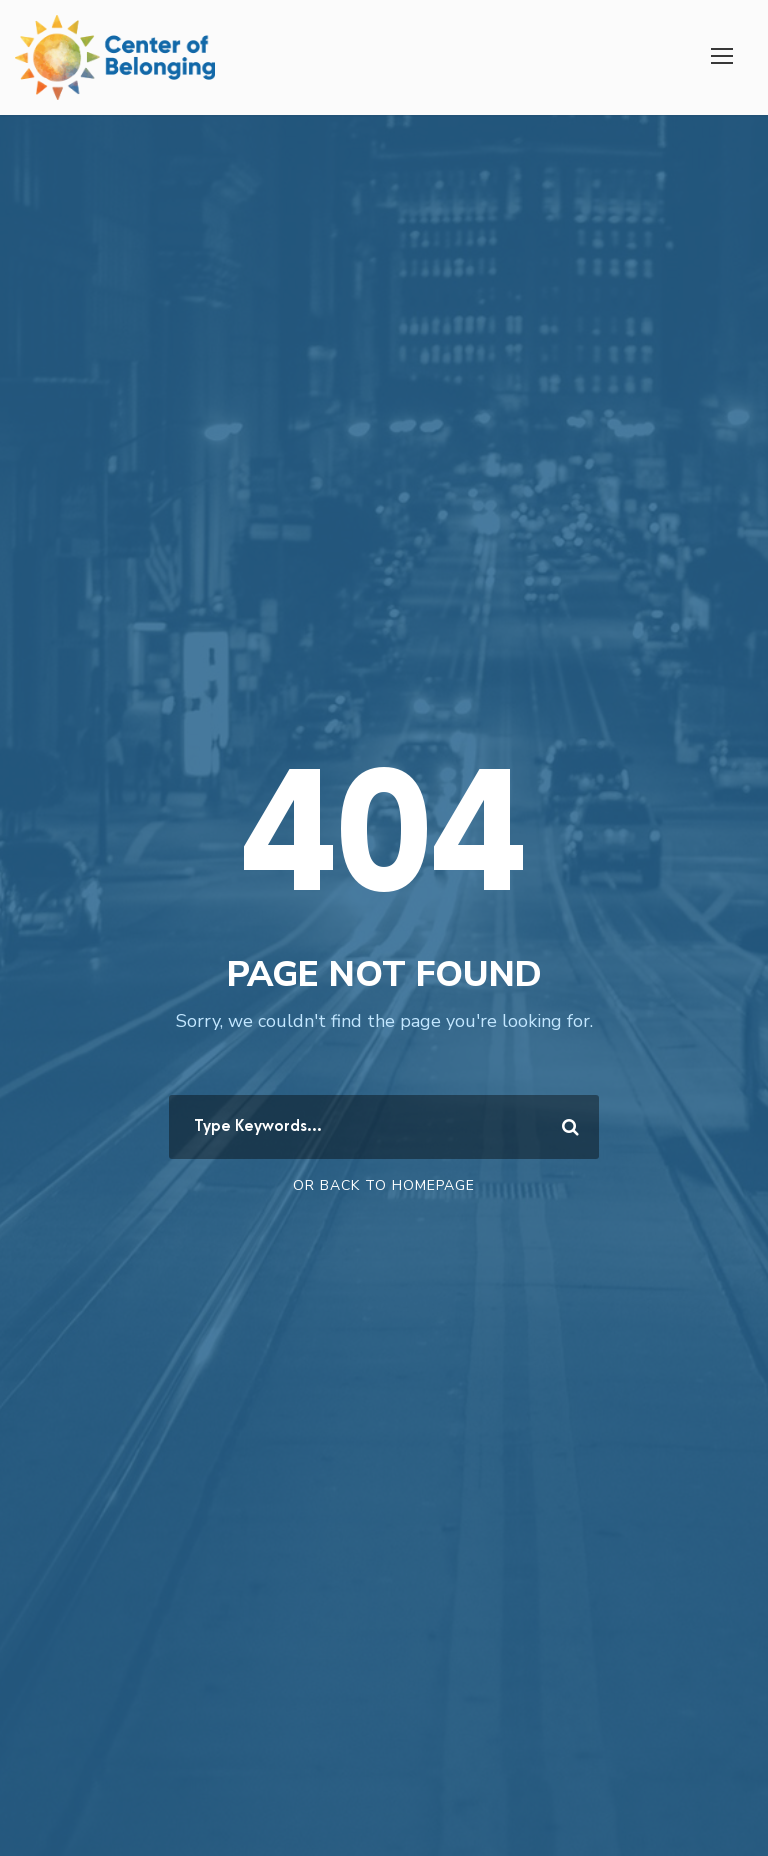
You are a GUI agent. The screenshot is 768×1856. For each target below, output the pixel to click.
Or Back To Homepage (384, 1185)
